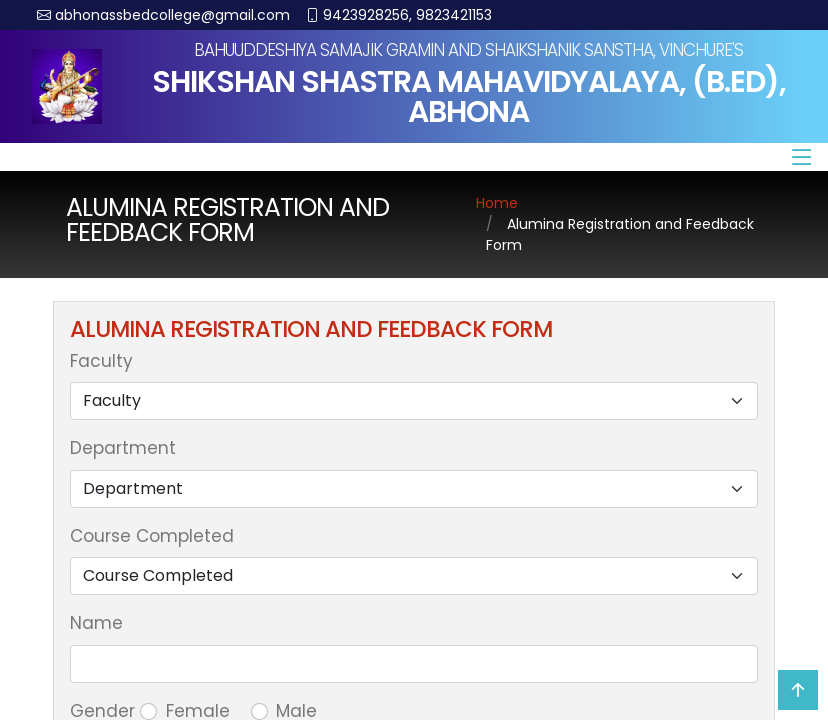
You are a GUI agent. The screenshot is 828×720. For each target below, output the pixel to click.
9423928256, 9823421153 (407, 15)
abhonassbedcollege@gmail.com (172, 15)
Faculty (101, 361)
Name (96, 623)
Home (497, 203)
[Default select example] (414, 401)
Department (123, 448)
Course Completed (152, 536)
